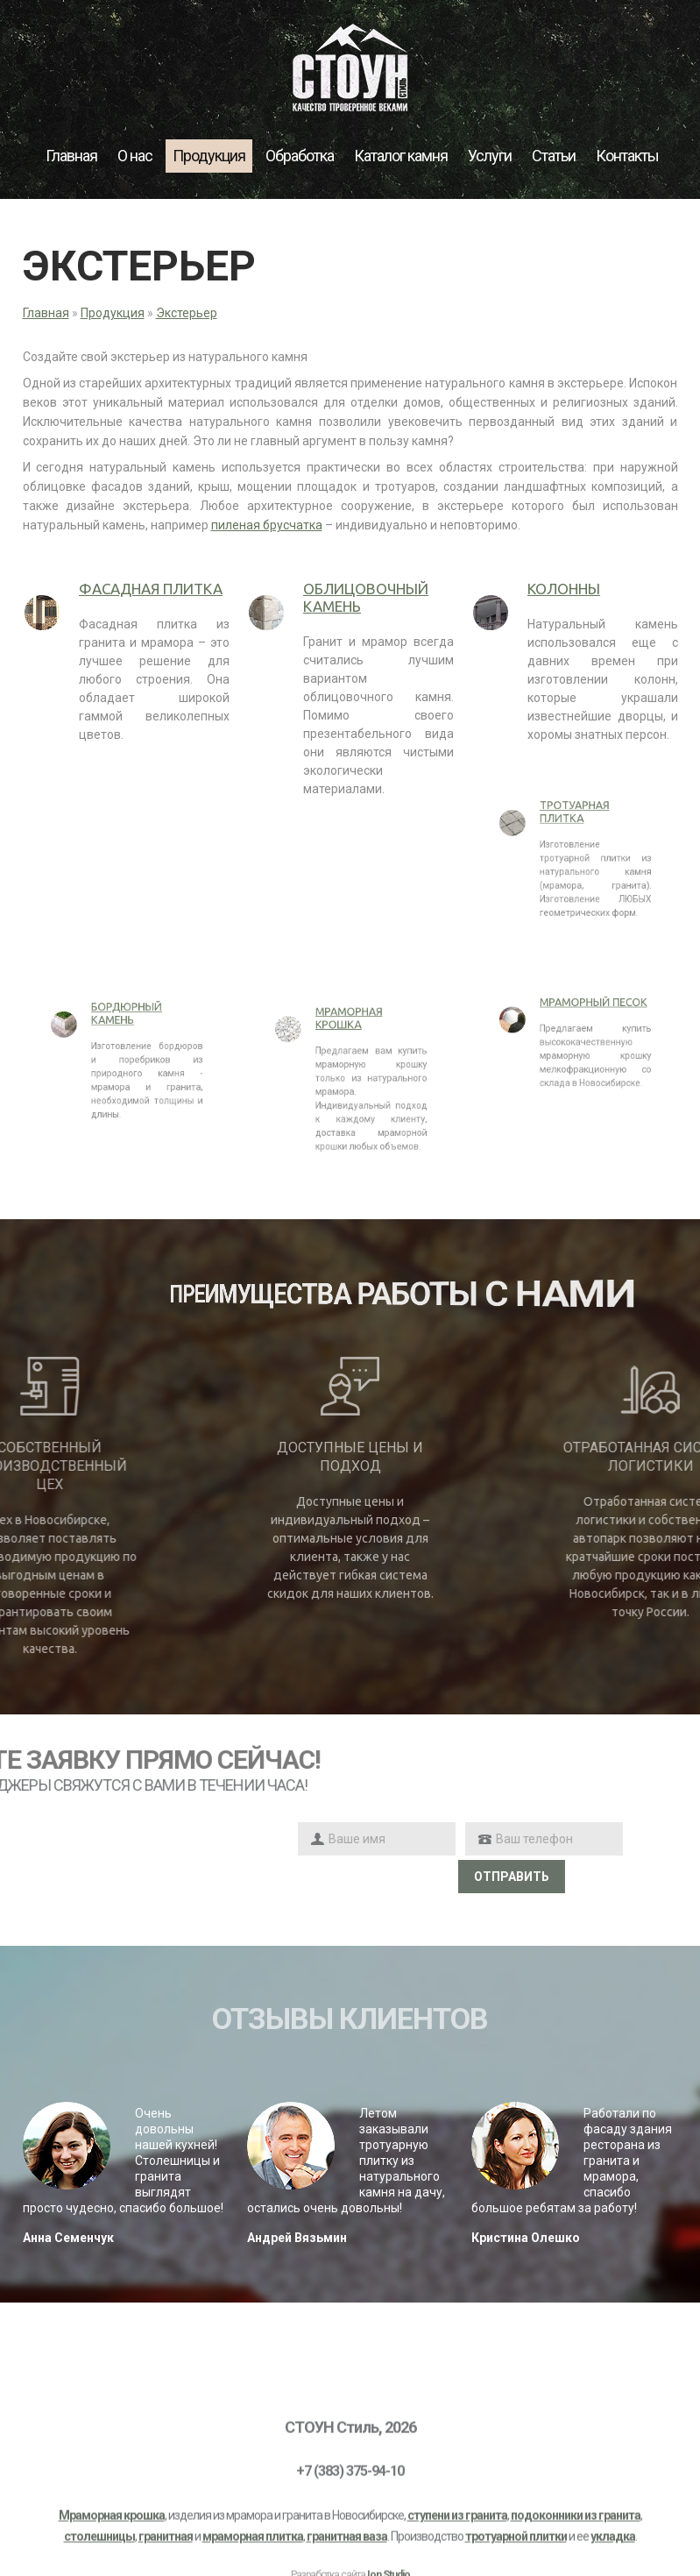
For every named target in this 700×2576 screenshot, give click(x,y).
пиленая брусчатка (266, 525)
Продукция (209, 155)
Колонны (563, 588)
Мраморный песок (582, 1016)
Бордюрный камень (125, 1032)
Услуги (490, 155)
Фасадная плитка (151, 588)
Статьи (554, 155)
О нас (134, 155)
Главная (71, 155)
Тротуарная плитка (574, 830)
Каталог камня (401, 155)
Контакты (627, 155)
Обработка (299, 155)
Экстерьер (186, 313)
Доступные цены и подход (350, 1456)
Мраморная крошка (349, 1044)
